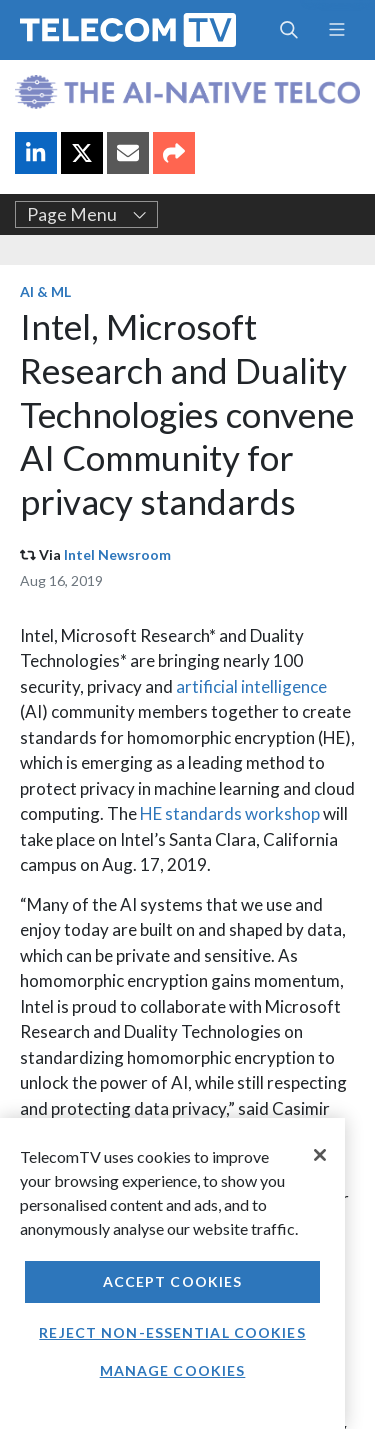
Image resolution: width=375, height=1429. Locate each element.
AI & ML (45, 291)
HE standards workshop (230, 813)
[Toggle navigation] (336, 30)
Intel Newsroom (117, 554)
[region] (172, 1273)
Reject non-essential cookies (172, 1332)
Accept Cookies (173, 1281)
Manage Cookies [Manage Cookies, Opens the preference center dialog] (173, 1370)
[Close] (320, 1155)
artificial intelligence (251, 686)
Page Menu (87, 214)
